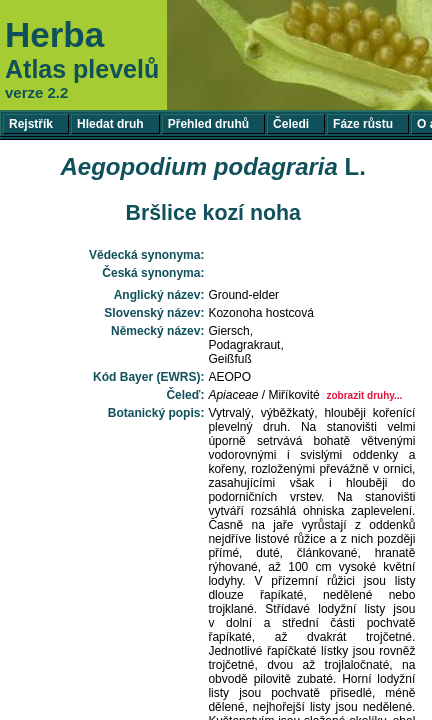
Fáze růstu (363, 124)
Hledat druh (110, 124)
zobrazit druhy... (364, 395)
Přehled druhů (208, 124)
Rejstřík (31, 124)
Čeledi (291, 124)
